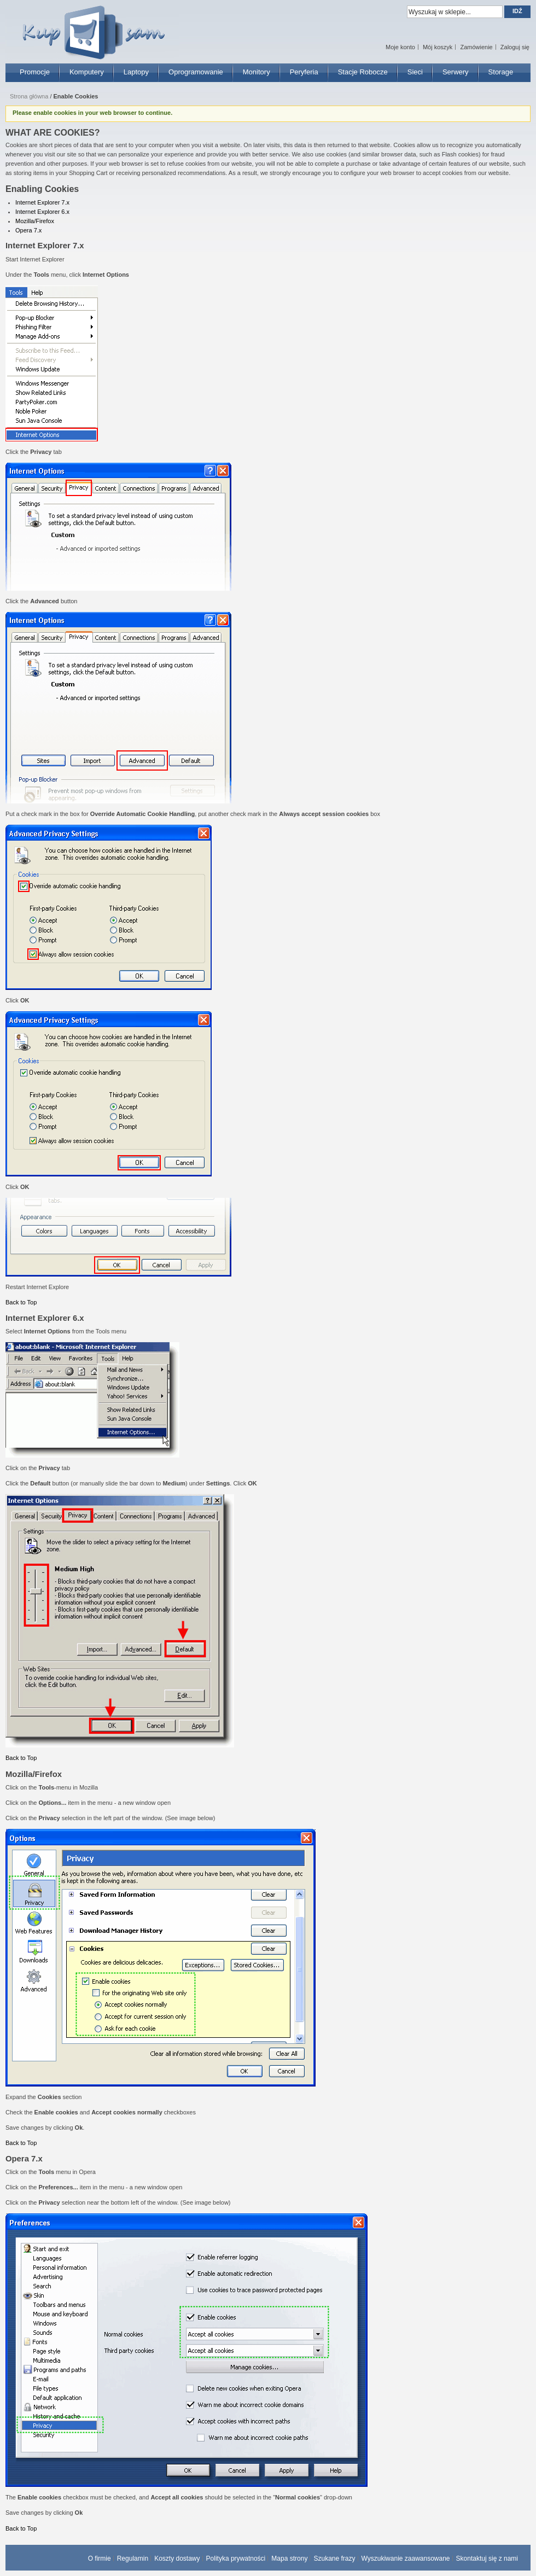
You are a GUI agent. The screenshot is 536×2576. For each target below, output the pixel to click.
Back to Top (21, 1302)
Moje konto (400, 47)
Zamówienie (476, 47)
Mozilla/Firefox (34, 221)
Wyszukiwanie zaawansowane (406, 2558)
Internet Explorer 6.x (42, 211)
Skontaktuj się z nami (487, 2558)
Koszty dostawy (177, 2558)
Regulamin (132, 2558)
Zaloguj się (514, 47)
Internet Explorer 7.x (42, 202)
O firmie (99, 2558)
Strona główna (29, 96)
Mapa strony (289, 2558)
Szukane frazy (334, 2558)
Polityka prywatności (236, 2558)
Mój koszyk (437, 47)
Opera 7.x (28, 230)
